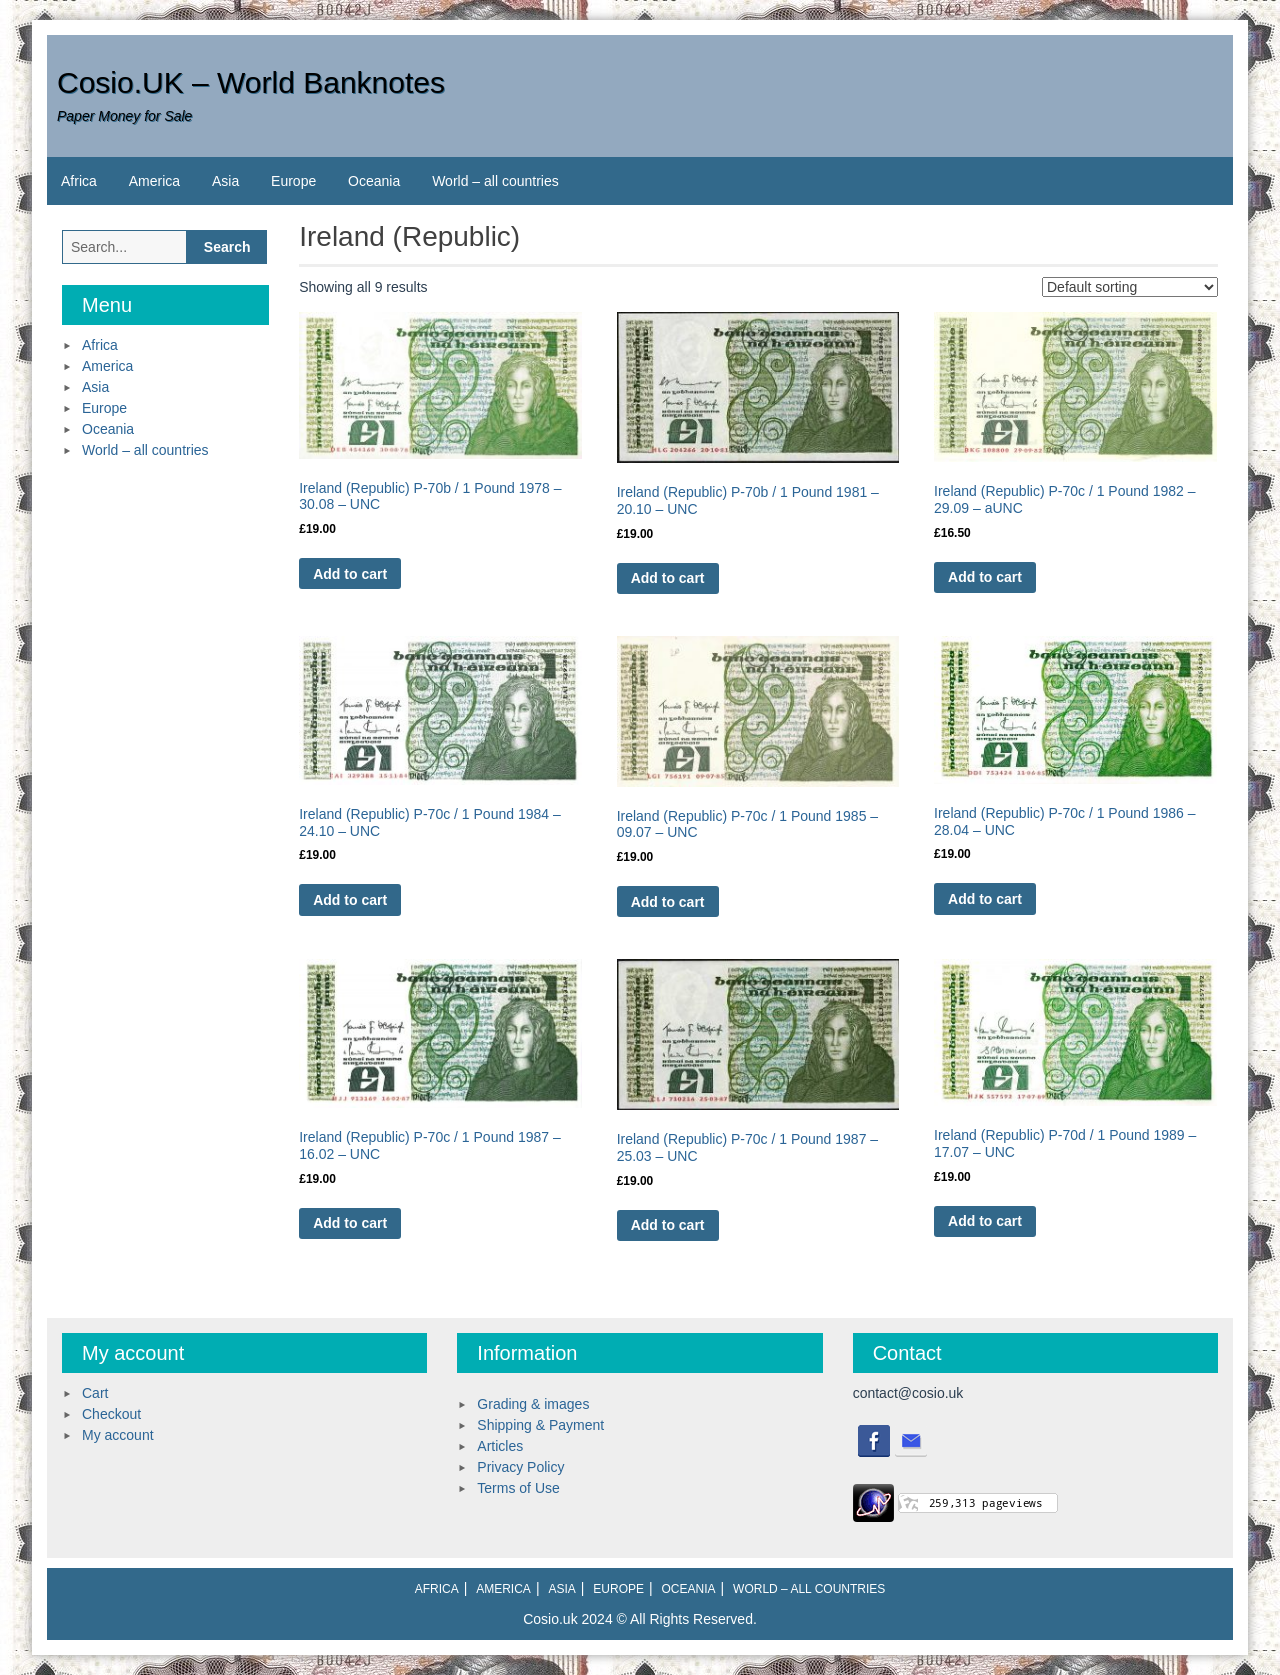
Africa (79, 181)
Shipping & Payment (540, 1425)
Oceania (374, 181)
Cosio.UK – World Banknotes (251, 82)
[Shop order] (1130, 287)
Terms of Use (518, 1488)
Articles (500, 1446)
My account (118, 1435)
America (154, 181)
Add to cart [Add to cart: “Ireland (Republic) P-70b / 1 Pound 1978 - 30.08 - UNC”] (350, 574)
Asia (225, 181)
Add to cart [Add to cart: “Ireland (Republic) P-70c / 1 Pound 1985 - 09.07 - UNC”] (668, 902)
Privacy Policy (520, 1467)
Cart (95, 1393)
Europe (293, 181)
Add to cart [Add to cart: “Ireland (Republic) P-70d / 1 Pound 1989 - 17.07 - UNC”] (985, 1221)
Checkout (111, 1414)
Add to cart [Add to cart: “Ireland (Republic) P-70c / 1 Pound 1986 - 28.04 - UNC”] (985, 899)
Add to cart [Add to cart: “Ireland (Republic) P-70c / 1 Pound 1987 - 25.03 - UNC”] (668, 1225)
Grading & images (533, 1404)
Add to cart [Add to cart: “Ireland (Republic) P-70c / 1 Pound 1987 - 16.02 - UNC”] (350, 1223)
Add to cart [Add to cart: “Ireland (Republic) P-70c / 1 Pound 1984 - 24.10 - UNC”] (350, 900)
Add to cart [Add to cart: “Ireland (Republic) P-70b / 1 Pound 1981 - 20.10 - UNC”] (668, 578)
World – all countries (495, 181)
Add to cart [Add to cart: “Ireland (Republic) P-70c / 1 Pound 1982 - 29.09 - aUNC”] (985, 577)
